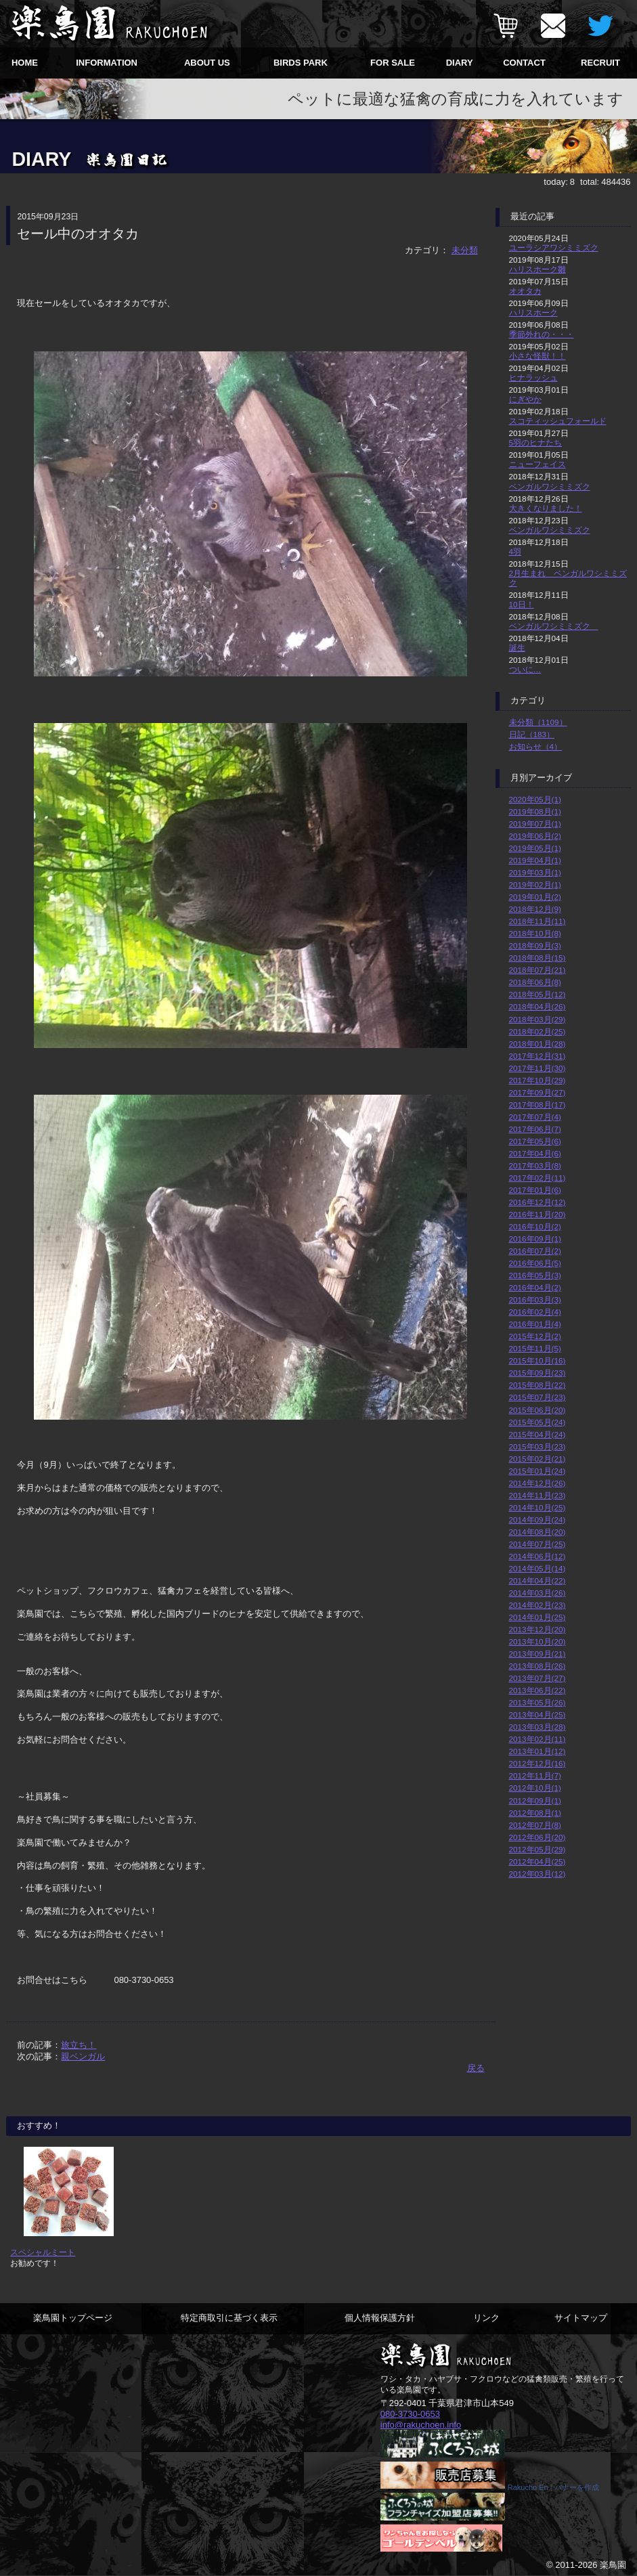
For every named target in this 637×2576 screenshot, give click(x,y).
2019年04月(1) (535, 860)
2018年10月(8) (535, 933)
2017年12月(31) (537, 1055)
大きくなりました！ (545, 508)
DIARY (459, 63)
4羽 (515, 551)
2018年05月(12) (537, 994)
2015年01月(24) (537, 1470)
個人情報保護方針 (380, 2318)
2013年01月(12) (537, 1751)
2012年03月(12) (537, 1873)
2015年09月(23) (537, 1372)
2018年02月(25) (537, 1031)
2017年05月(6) (535, 1141)
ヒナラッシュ (533, 377)
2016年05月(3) (535, 1275)
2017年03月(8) (535, 1165)
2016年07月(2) (535, 1250)
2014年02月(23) (537, 1604)
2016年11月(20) (537, 1214)
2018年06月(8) (535, 982)
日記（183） (532, 734)
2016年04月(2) (535, 1287)
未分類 (465, 250)
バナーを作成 (576, 2487)
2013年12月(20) (537, 1629)
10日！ (521, 604)
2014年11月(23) (537, 1495)
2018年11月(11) (537, 921)
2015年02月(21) (537, 1458)
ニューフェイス (537, 464)
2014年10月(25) (537, 1507)
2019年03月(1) (535, 872)
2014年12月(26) (537, 1483)
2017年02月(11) (537, 1177)
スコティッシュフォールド (558, 420)
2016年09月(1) (535, 1238)
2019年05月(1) (535, 848)
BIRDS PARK (300, 63)
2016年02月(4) (535, 1311)
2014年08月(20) (537, 1531)
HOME (25, 63)
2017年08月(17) (537, 1104)
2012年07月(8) (535, 1824)
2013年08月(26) (537, 1665)
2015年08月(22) (537, 1384)
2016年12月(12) (537, 1202)
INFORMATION (106, 63)
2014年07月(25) (537, 1544)
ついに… (525, 669)
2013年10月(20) (537, 1641)
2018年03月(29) (537, 1019)
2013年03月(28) (537, 1726)
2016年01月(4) (535, 1323)
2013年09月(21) (537, 1653)
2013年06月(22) (537, 1690)
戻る (476, 2068)
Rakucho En (528, 2487)
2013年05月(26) (537, 1702)
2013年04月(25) (537, 1714)
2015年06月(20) (537, 1409)
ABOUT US (207, 63)
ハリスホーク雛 (537, 269)
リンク (486, 2318)
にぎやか (525, 399)
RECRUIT (600, 63)
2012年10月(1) (535, 1787)
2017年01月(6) (535, 1189)
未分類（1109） (538, 722)
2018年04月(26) (537, 1006)
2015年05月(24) (537, 1422)
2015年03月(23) (537, 1446)
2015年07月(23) (537, 1397)
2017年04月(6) (535, 1153)
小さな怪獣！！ (537, 355)
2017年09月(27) (537, 1092)
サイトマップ (580, 2318)
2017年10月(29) (537, 1080)
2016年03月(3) (535, 1299)
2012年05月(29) (537, 1849)
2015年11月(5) (535, 1348)
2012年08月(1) (535, 1812)
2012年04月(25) (537, 1861)
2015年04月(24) (537, 1434)
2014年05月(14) (537, 1568)
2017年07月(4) (535, 1116)
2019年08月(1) (535, 811)
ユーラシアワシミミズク (553, 247)
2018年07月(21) (537, 969)
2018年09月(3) (535, 945)
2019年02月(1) (535, 884)
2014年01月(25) (537, 1617)
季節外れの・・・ (541, 334)
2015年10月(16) (537, 1360)
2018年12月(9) (535, 908)
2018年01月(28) (537, 1043)
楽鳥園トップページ (72, 2318)
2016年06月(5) (535, 1263)
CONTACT (524, 63)
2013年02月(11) (537, 1738)
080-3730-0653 (410, 2414)
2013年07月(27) (537, 1678)
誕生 (517, 647)
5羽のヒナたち (536, 442)
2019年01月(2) (535, 896)
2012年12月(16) (537, 1763)
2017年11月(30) (537, 1068)
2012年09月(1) (535, 1800)
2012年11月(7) (535, 1775)
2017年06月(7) (535, 1129)
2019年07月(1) (535, 823)
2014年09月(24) (537, 1519)
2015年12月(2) (535, 1336)
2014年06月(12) (537, 1556)
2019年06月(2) (535, 835)
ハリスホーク (533, 312)
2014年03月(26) (537, 1592)
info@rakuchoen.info (420, 2425)
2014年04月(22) (537, 1580)
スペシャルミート (42, 2252)
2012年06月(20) (537, 1837)
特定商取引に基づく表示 (229, 2318)
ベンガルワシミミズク (549, 486)
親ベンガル (83, 2056)
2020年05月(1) (535, 799)
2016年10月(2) (535, 1226)
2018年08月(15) (537, 957)
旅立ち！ (78, 2045)
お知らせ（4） (536, 746)
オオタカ (525, 290)
